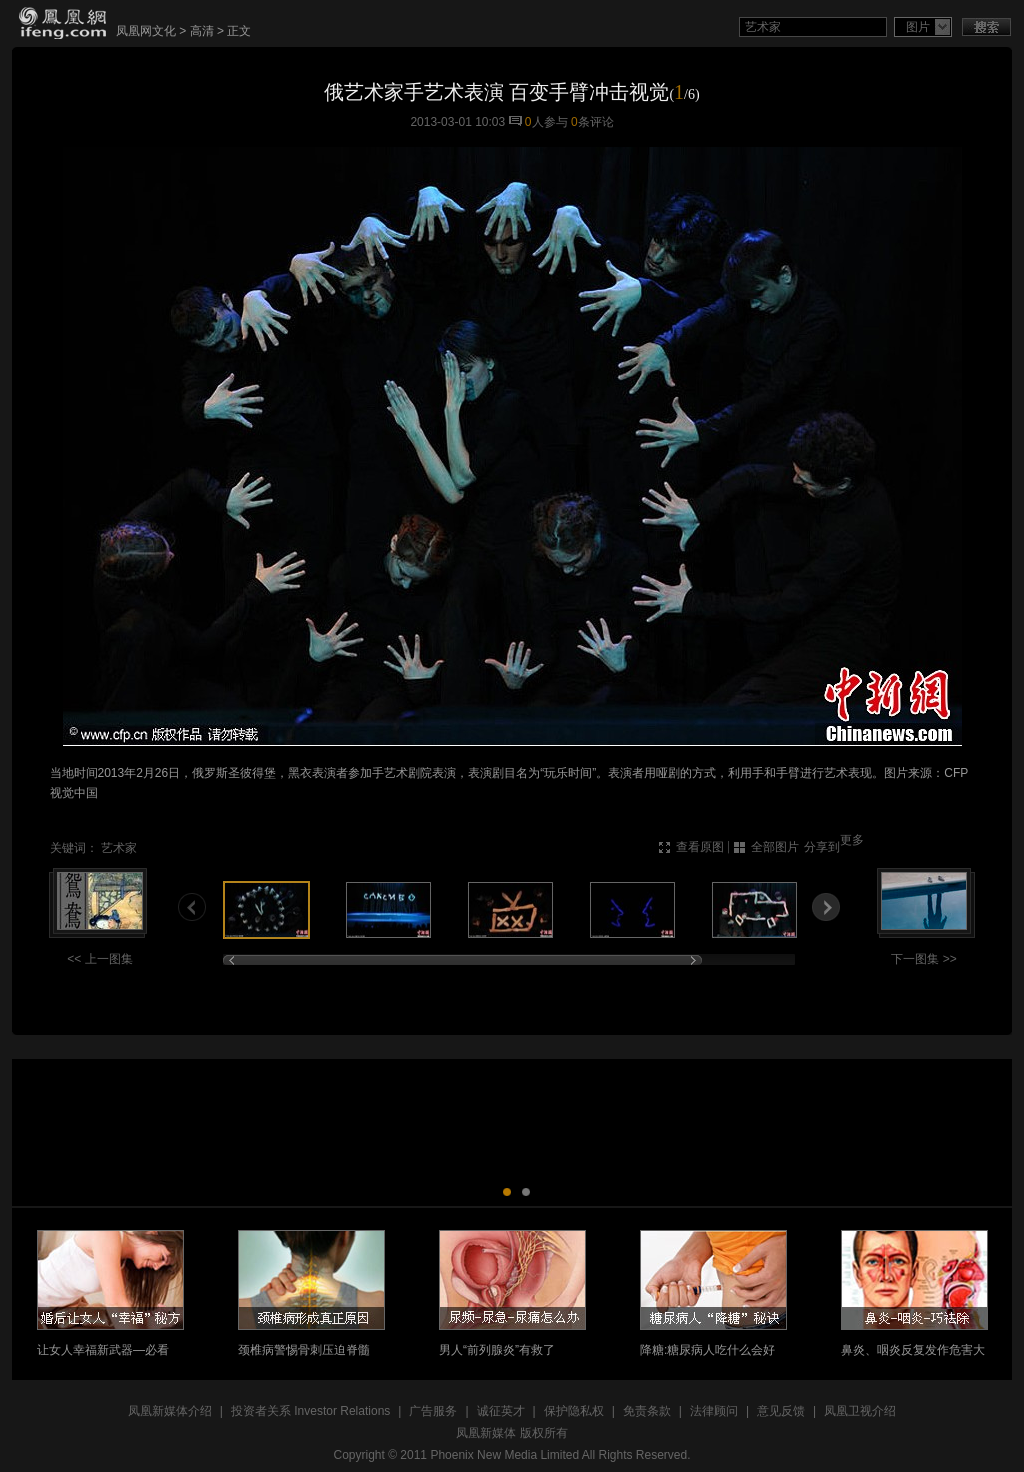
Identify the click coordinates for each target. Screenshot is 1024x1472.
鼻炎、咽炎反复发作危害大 (913, 1350)
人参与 (546, 122)
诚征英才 (501, 1411)
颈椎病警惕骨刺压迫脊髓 (304, 1350)
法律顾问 (714, 1411)
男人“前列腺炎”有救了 (497, 1350)
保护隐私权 (574, 1411)
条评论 (592, 122)
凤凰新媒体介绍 (170, 1411)
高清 (202, 31)
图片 (918, 27)
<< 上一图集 (99, 959)
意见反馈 (781, 1411)
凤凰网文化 (146, 31)
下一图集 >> (923, 959)
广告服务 (433, 1411)
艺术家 (119, 848)
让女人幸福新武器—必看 (103, 1350)
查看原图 (700, 847)
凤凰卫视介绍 (860, 1411)
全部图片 (775, 847)
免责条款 (647, 1411)
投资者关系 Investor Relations (310, 1411)
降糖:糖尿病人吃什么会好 (707, 1350)
